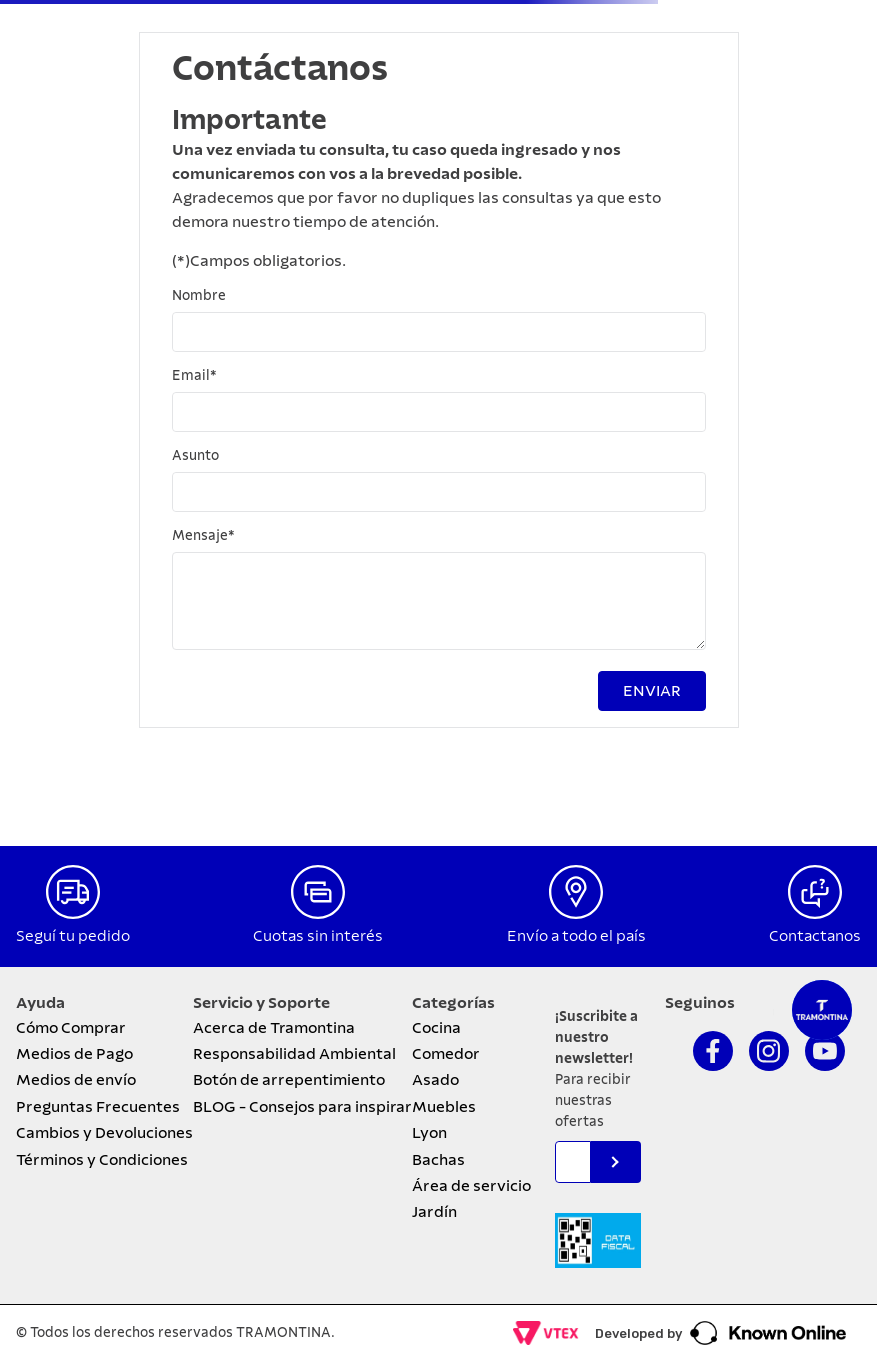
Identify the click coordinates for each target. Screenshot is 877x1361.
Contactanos (815, 936)
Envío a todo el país (576, 936)
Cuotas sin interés (318, 936)
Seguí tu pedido (73, 936)
